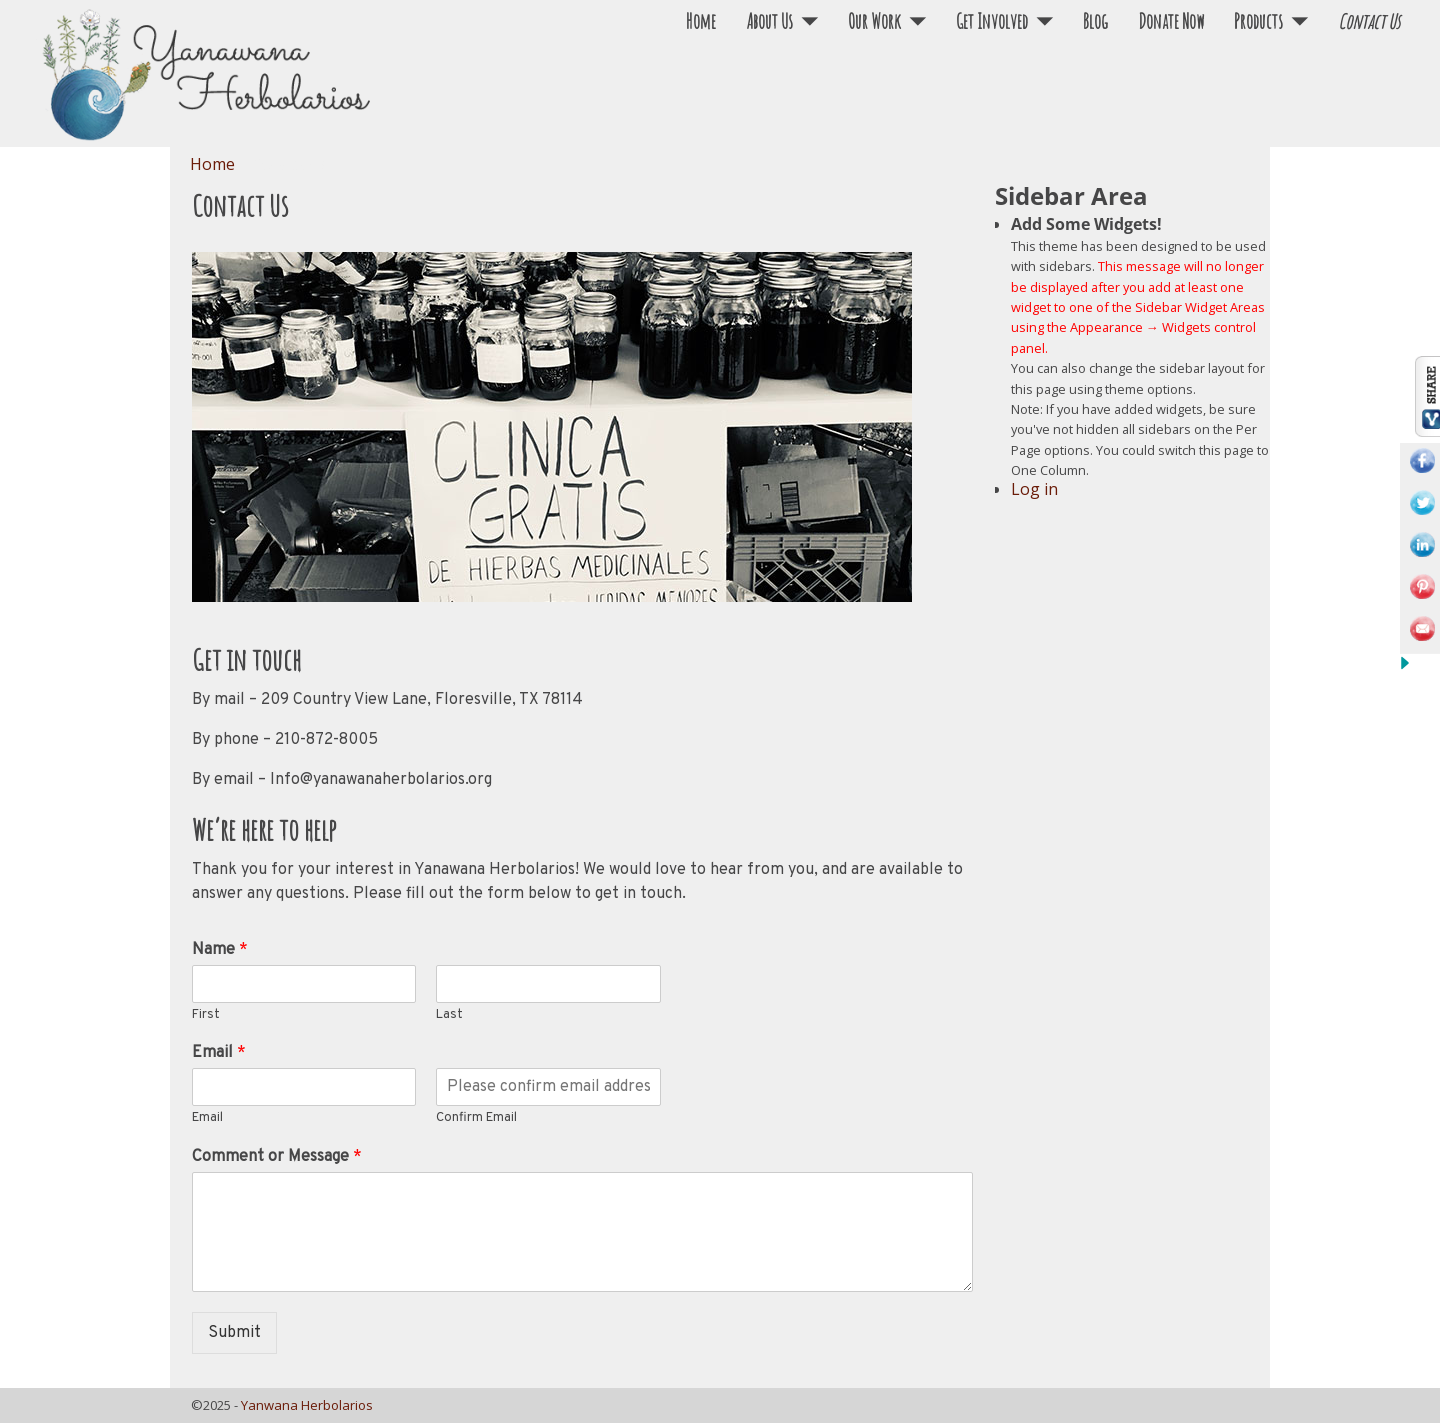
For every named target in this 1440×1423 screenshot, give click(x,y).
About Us (769, 21)
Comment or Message (277, 1157)
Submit (234, 1333)
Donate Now (1171, 21)
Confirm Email (476, 1118)
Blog (1095, 21)
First (206, 1015)
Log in (1034, 489)
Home (701, 21)
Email (219, 1053)
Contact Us (1369, 21)
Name (220, 950)
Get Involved (992, 21)
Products (1258, 21)
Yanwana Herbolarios (307, 1405)
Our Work (874, 21)
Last (449, 1015)
